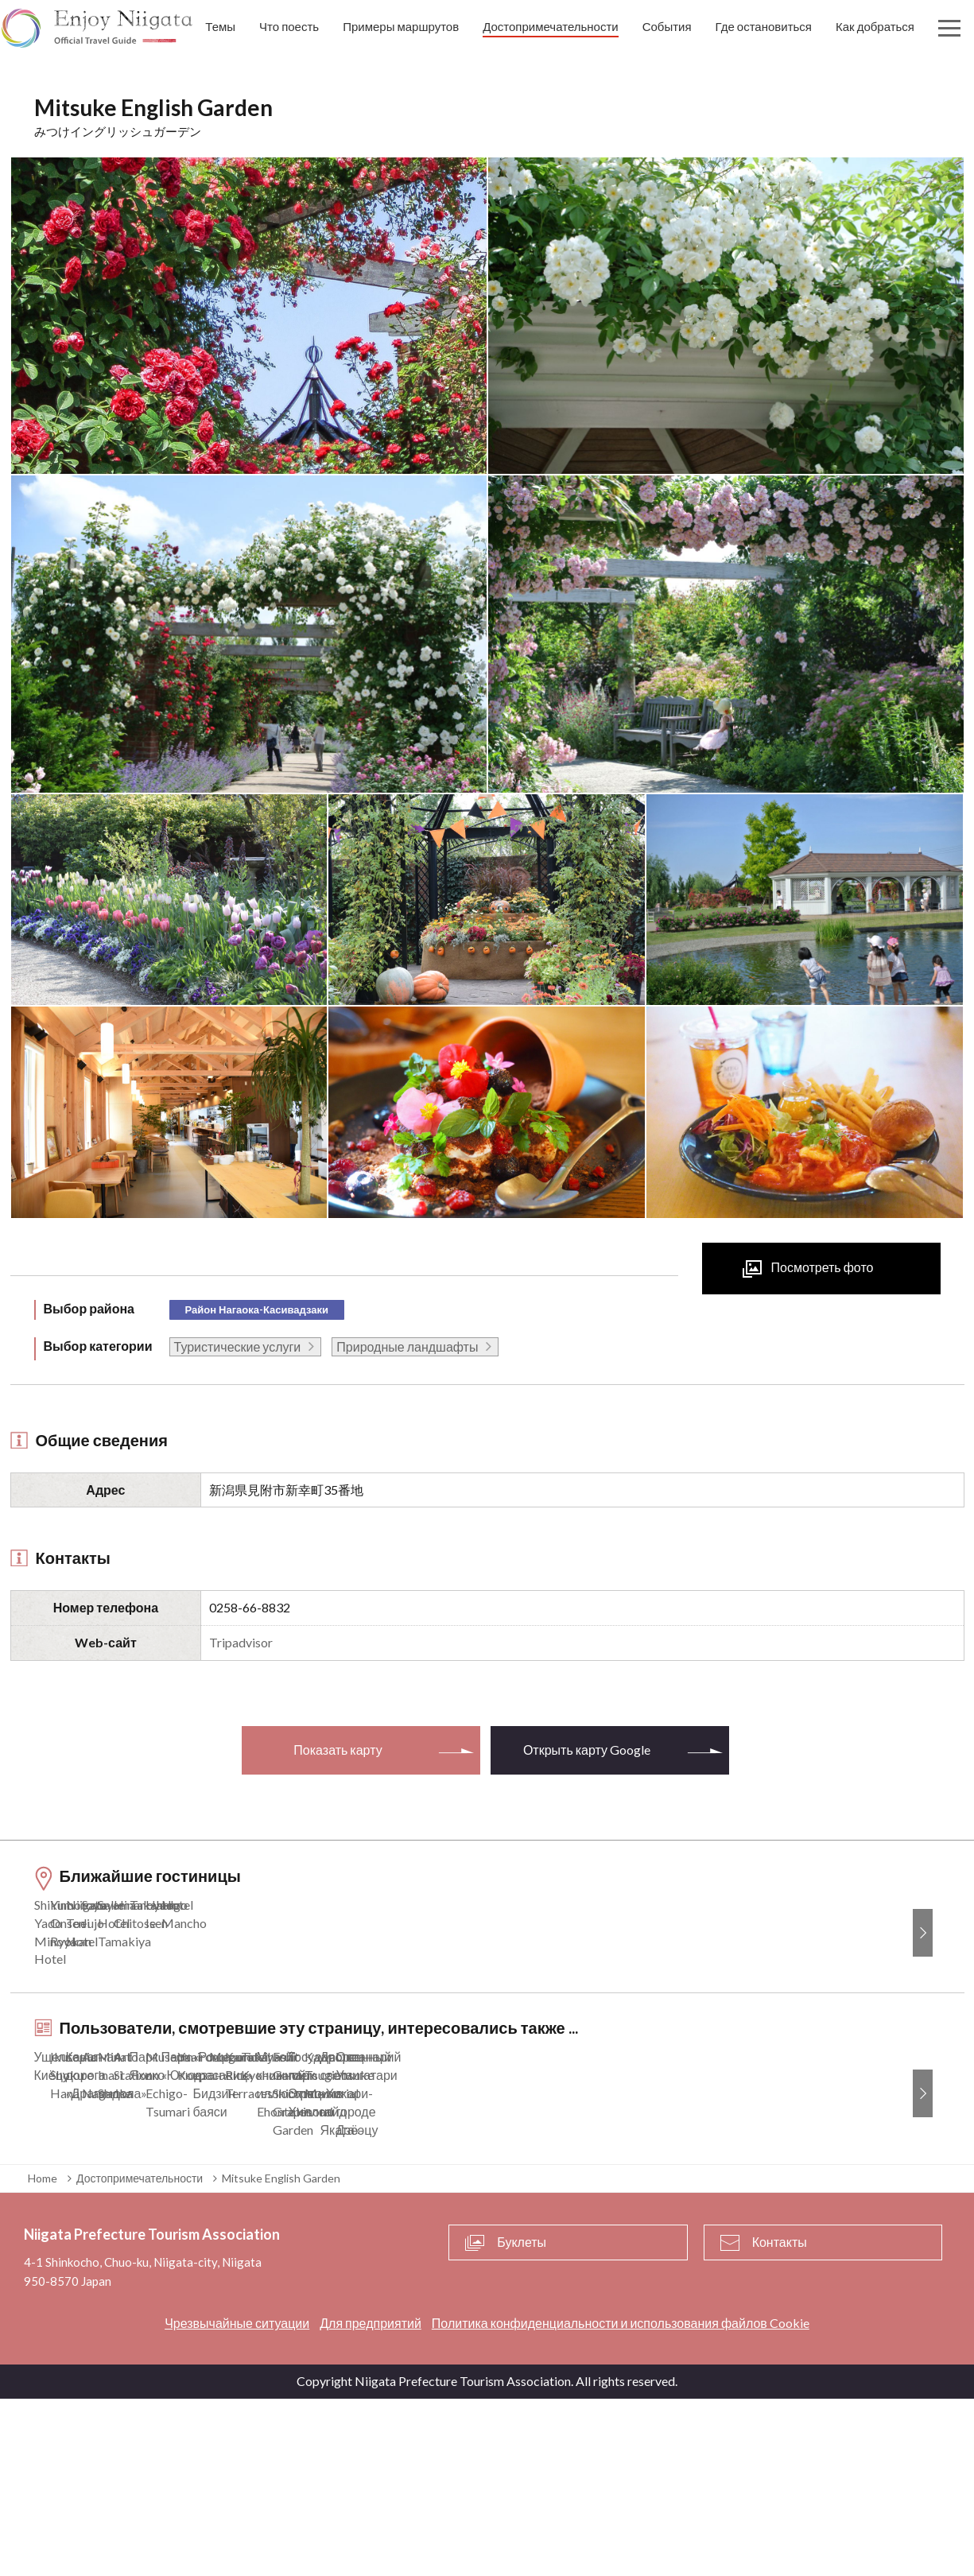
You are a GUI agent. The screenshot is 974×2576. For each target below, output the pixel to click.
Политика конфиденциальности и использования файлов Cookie (620, 2500)
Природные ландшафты (407, 1346)
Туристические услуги (237, 1346)
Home (42, 2355)
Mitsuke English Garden (281, 2355)
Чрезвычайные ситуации (237, 2500)
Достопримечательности (139, 2355)
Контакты (779, 2419)
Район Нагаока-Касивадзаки (256, 1309)
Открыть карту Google (586, 1749)
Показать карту (337, 1749)
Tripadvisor (241, 1642)
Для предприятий (370, 2500)
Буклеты (521, 2419)
